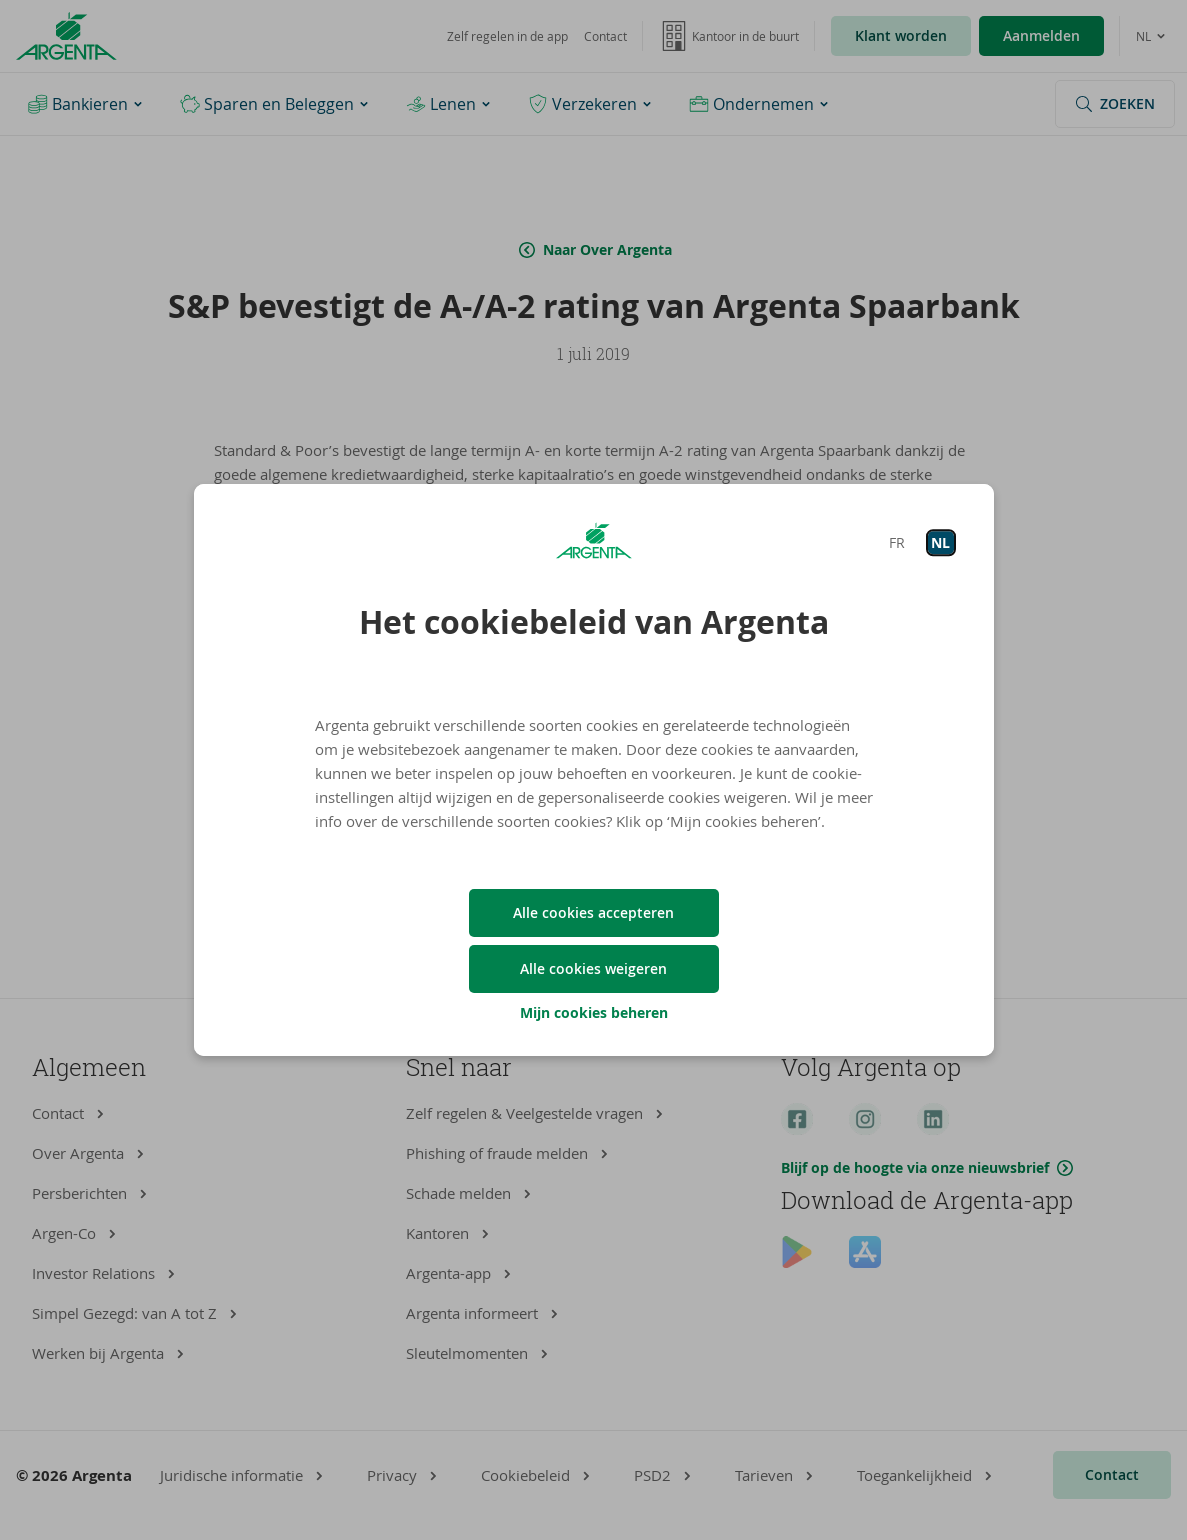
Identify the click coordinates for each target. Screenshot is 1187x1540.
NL (940, 542)
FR (897, 542)
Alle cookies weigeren (593, 968)
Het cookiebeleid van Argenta (594, 622)
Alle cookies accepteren (593, 912)
